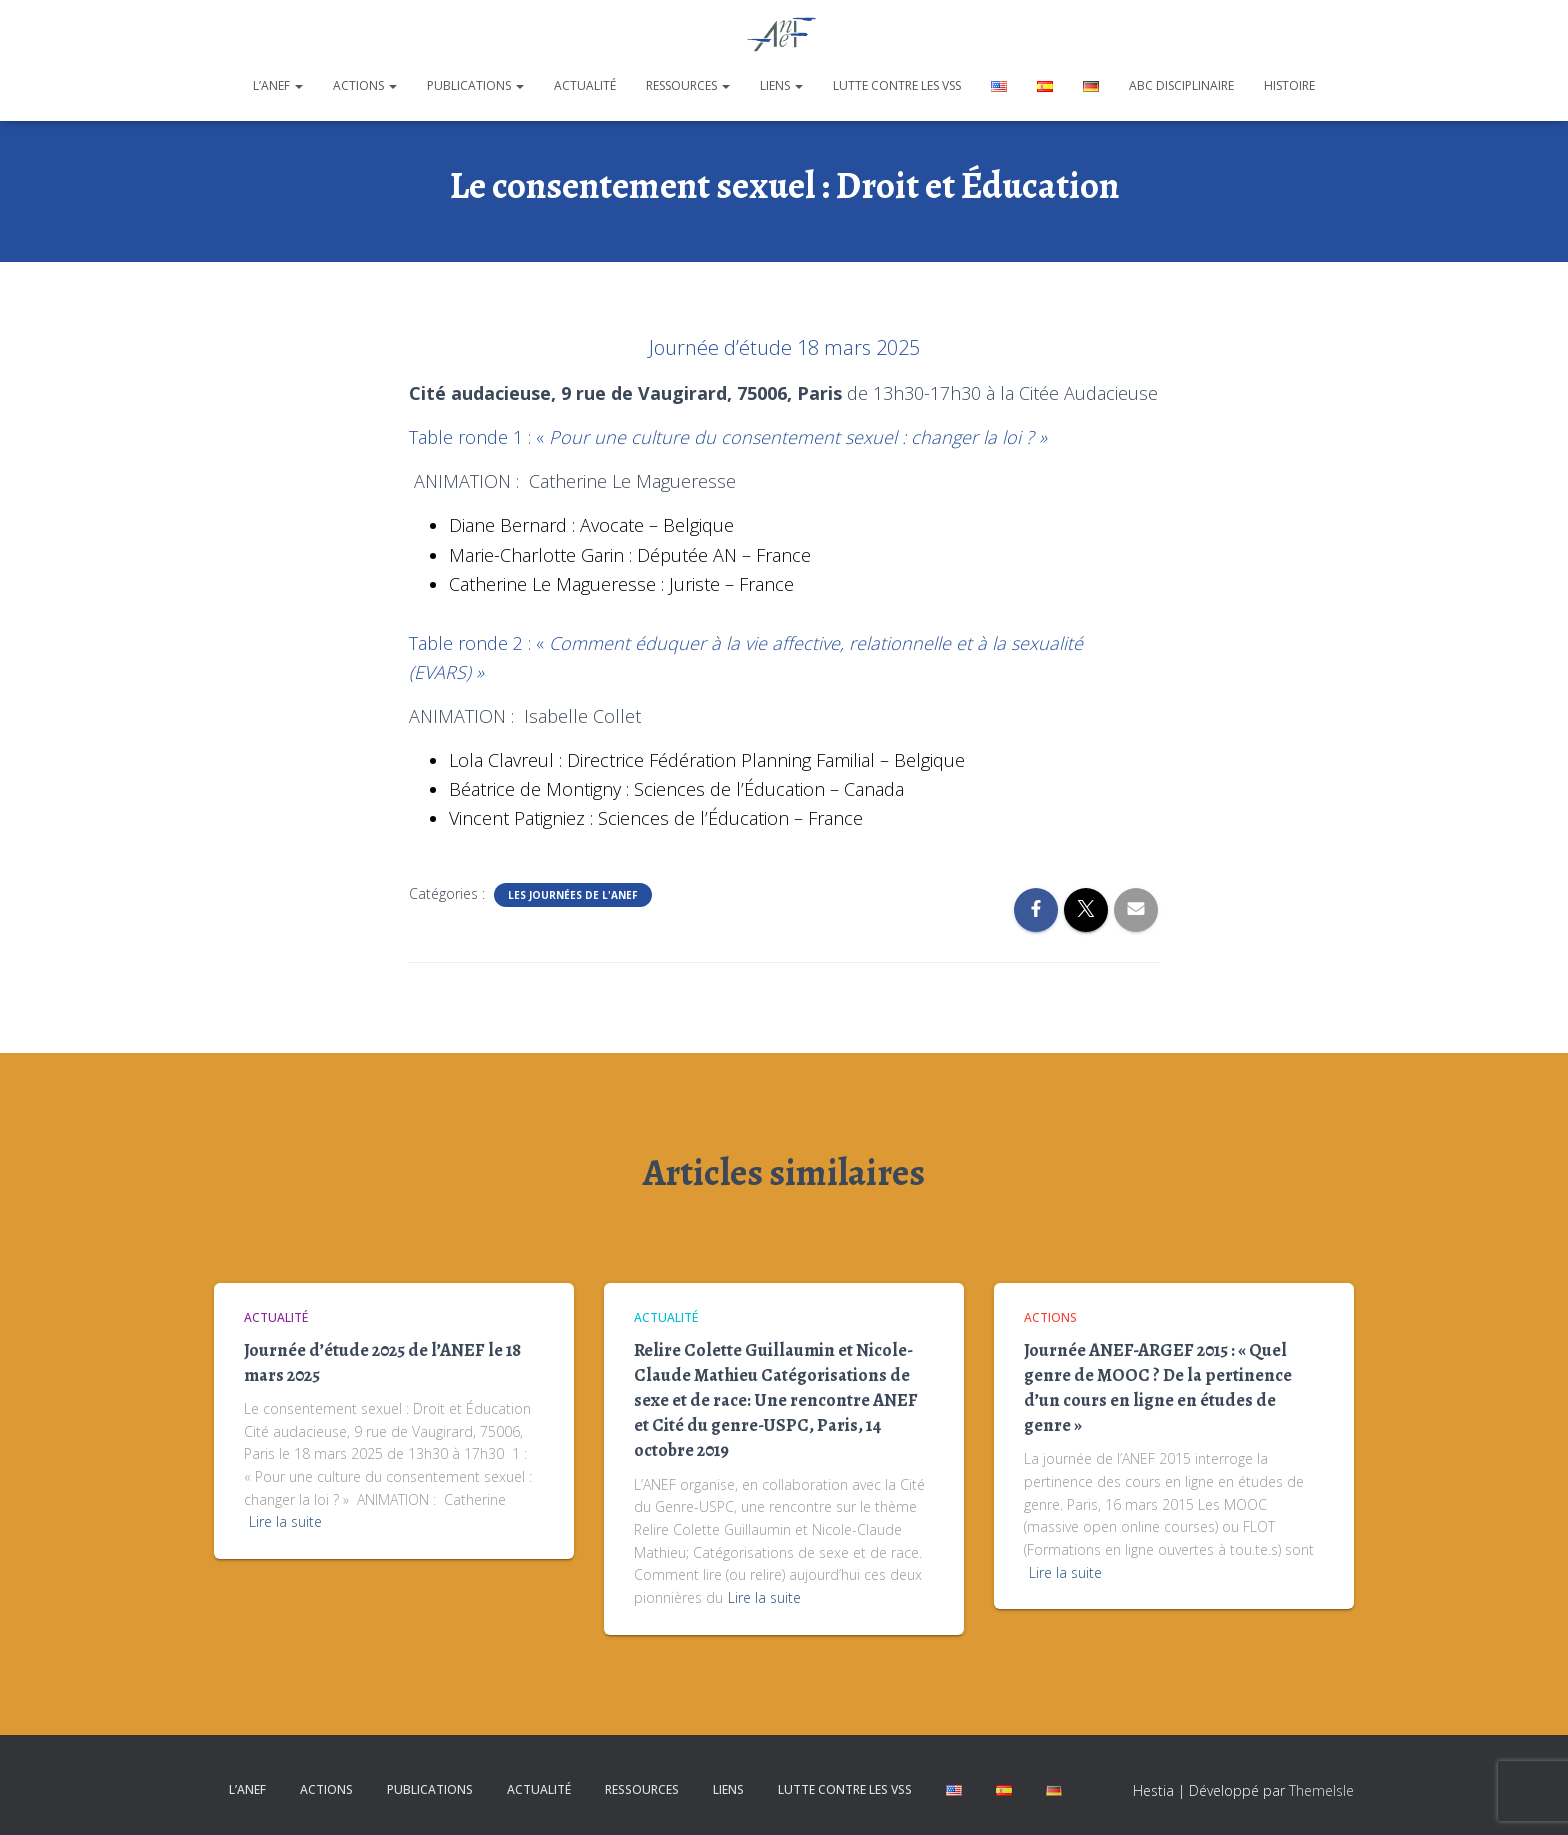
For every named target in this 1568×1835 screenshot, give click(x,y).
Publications (475, 85)
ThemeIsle (1321, 1790)
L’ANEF (278, 85)
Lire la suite (285, 1521)
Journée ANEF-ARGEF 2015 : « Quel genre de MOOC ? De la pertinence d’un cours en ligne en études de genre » (1158, 1388)
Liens (781, 85)
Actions (365, 85)
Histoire (1289, 85)
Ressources (688, 85)
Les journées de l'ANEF (573, 895)
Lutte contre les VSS (897, 85)
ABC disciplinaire (1181, 85)
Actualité (585, 85)
